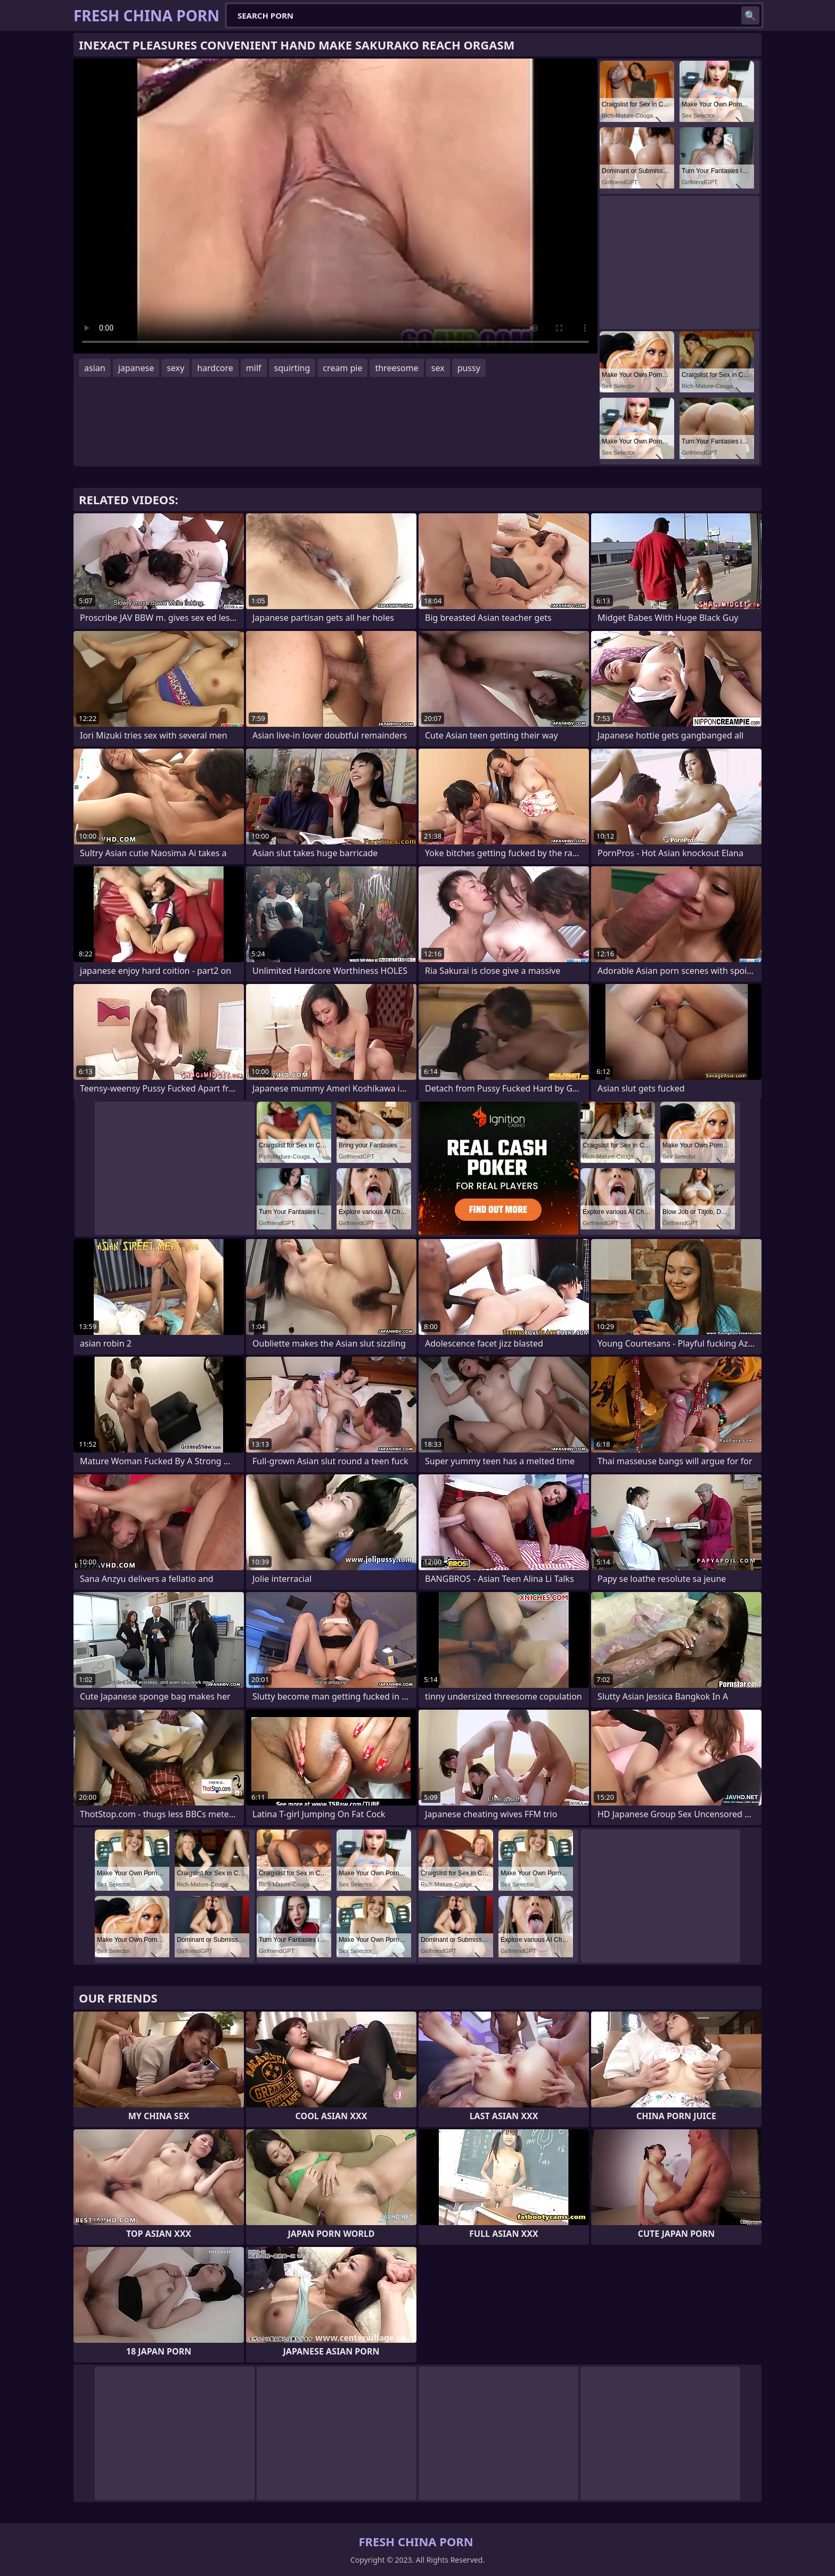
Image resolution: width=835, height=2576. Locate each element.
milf (253, 368)
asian (94, 368)
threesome (396, 368)
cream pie (342, 368)
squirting (292, 368)
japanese (136, 368)
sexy (175, 368)
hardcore (215, 368)
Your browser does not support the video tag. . (335, 206)
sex (438, 368)
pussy (468, 368)
